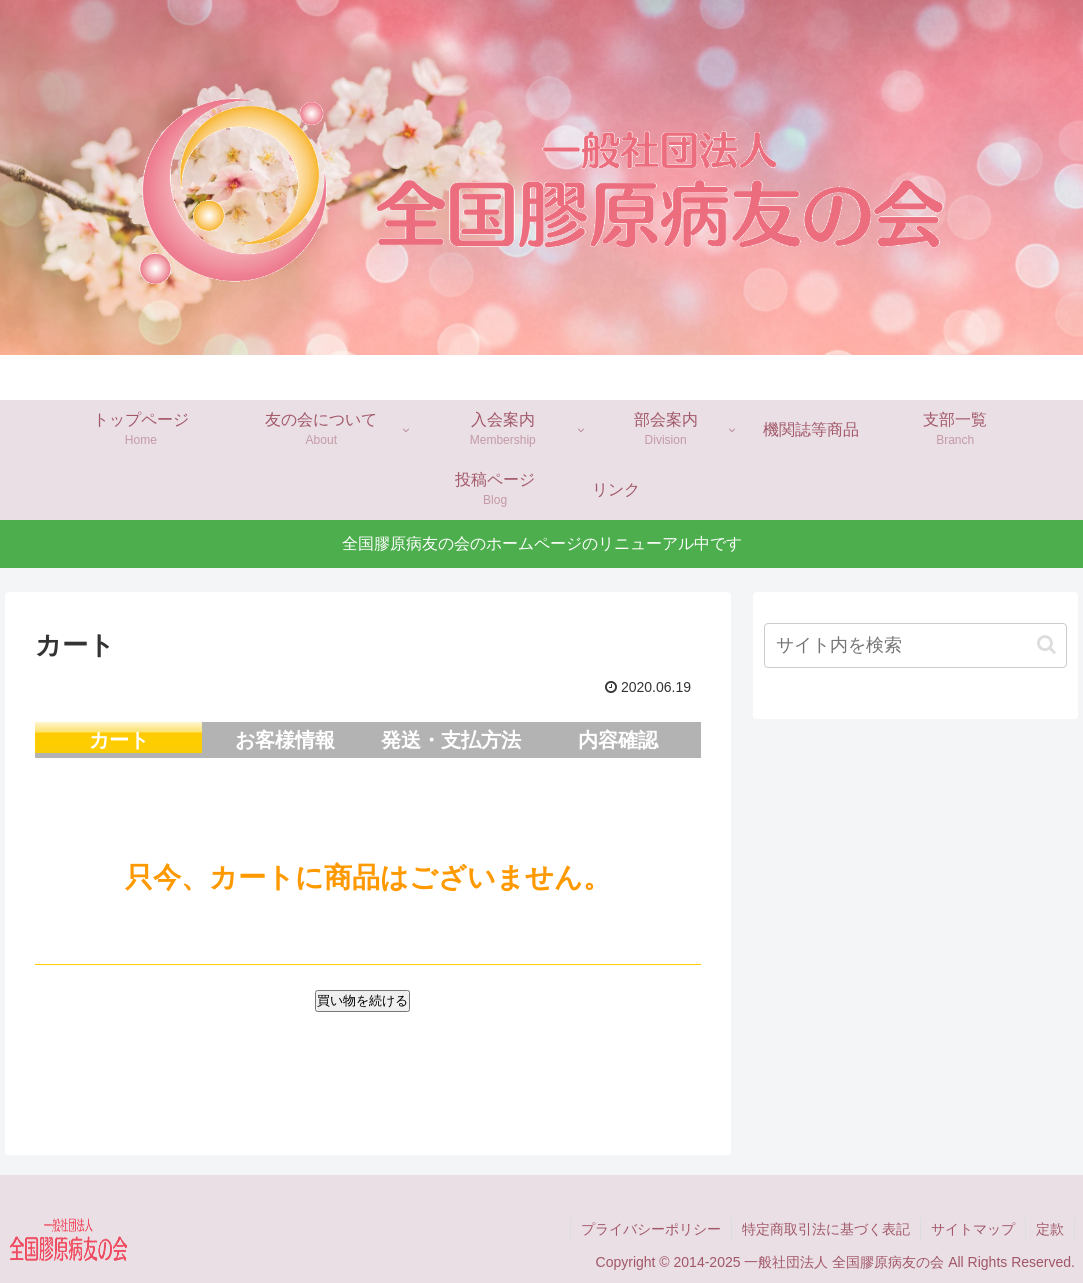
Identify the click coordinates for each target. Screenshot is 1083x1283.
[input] (915, 645)
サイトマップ (973, 1229)
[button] (1046, 644)
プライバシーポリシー (651, 1229)
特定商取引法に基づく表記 (826, 1229)
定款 (1050, 1229)
